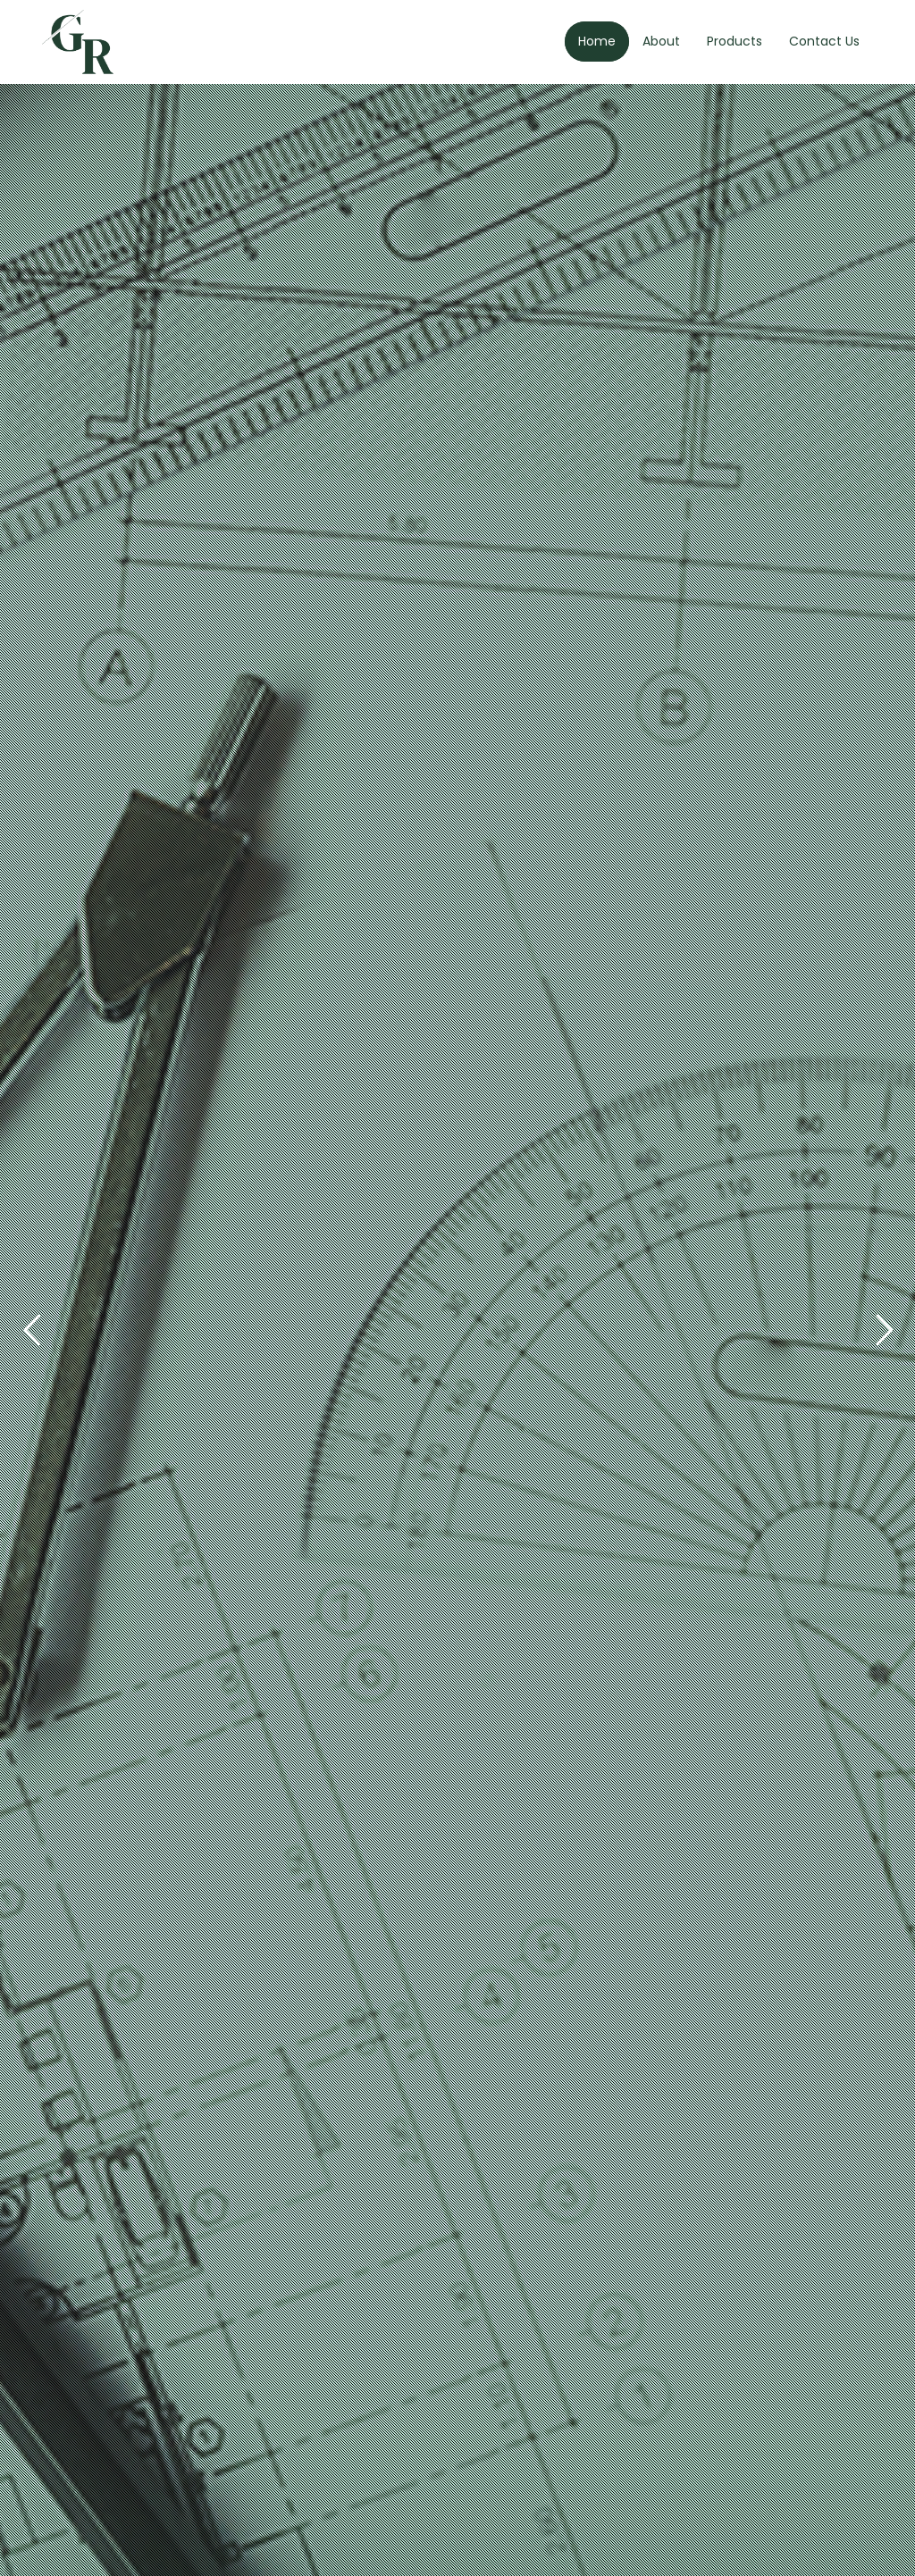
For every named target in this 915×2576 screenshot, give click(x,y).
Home (597, 41)
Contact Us (824, 41)
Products (734, 41)
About (661, 41)
